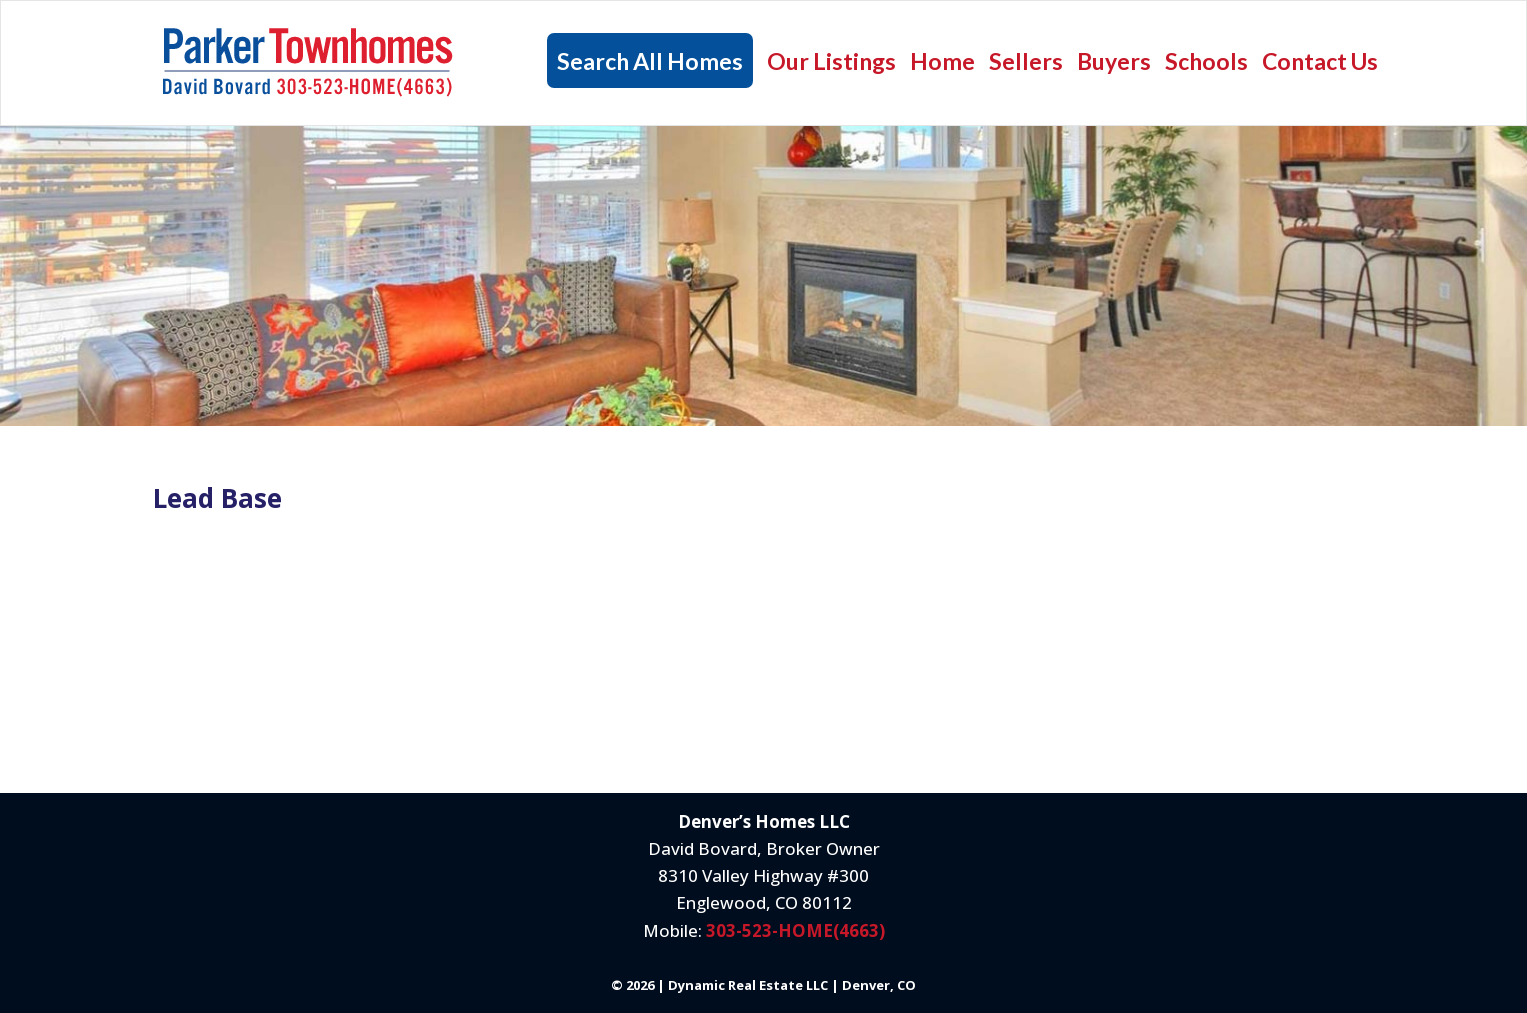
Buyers (1114, 61)
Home (942, 61)
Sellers (1026, 61)
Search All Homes (650, 61)
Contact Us (1320, 61)
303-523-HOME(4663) (795, 930)
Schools (1206, 61)
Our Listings (831, 61)
